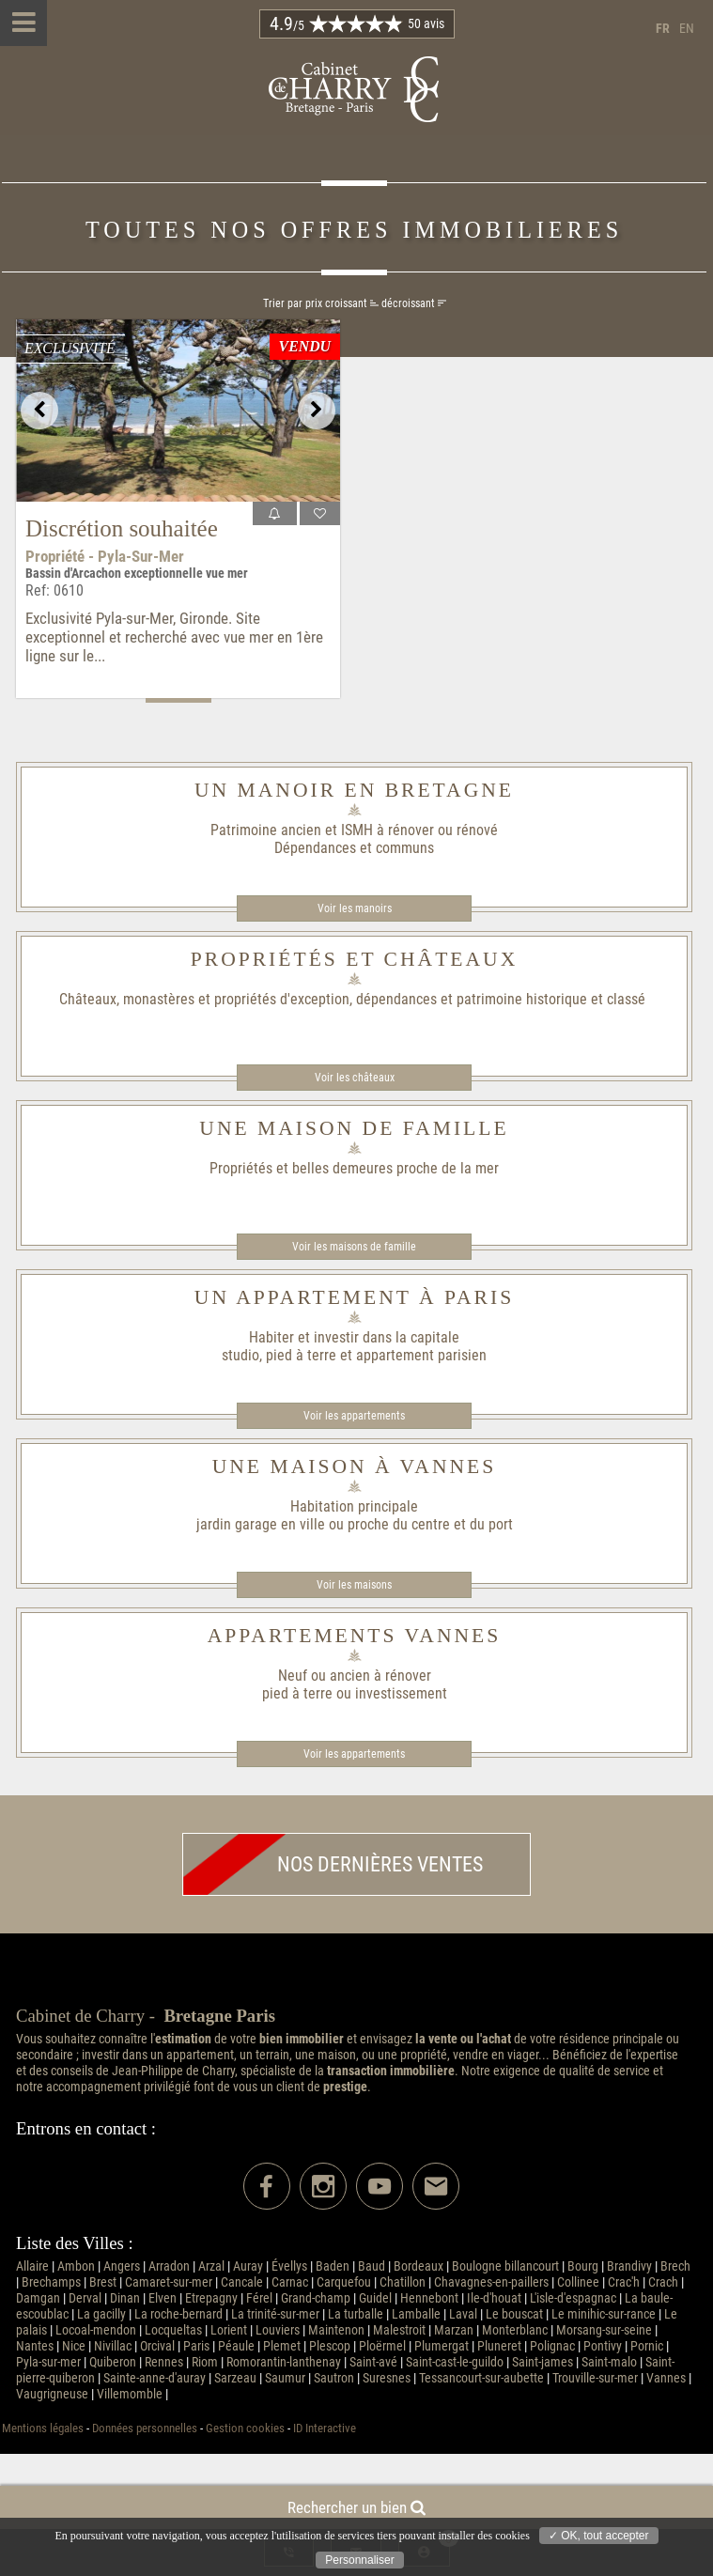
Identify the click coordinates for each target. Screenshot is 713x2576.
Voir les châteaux (355, 1077)
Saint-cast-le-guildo (455, 2362)
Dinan (125, 2298)
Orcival (157, 2346)
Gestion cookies (245, 2428)
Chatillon (403, 2282)
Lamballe (416, 2314)
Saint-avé (373, 2362)
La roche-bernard (178, 2314)
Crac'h (624, 2282)
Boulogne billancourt (505, 2266)
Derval (85, 2298)
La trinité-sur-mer (275, 2314)
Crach (663, 2282)
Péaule (236, 2346)
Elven (162, 2298)
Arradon (169, 2266)
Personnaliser (359, 2560)
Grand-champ (315, 2298)
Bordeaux (418, 2266)
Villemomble (130, 2394)
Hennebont (429, 2298)
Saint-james (542, 2362)
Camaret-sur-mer (168, 2282)
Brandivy (629, 2266)
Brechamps (51, 2282)
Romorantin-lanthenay (283, 2362)
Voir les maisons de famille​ (354, 1246)
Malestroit (399, 2330)
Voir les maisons (354, 1584)
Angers (121, 2266)
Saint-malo (609, 2362)
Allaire (32, 2266)
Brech (675, 2266)
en (686, 29)
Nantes (35, 2346)
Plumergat (441, 2346)
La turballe (355, 2314)
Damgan (38, 2298)
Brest (102, 2282)
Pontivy (602, 2346)
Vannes (666, 2378)
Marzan (453, 2330)
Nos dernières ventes (333, 1864)
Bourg (582, 2266)
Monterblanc (515, 2330)
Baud (371, 2266)
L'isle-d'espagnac (573, 2298)
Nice (73, 2346)
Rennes (164, 2362)
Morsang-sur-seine (604, 2330)
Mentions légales (43, 2428)
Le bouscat (514, 2314)
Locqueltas (173, 2330)
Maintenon (336, 2330)
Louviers (278, 2330)
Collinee (578, 2282)
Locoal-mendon (95, 2330)
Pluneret (499, 2346)
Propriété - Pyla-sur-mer (104, 556)
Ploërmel (382, 2346)
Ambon (76, 2266)
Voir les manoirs (355, 908)
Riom (205, 2362)
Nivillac (113, 2346)
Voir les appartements (354, 1415)
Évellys (289, 2266)
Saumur (285, 2378)
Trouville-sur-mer (595, 2378)
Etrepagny (211, 2298)
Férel (259, 2298)
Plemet (282, 2346)
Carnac (289, 2282)
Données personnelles (144, 2428)
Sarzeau (235, 2378)
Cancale (242, 2282)
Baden (332, 2266)
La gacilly (101, 2314)
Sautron (334, 2378)
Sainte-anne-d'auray (154, 2378)
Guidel (375, 2298)
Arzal (211, 2266)
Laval (463, 2314)
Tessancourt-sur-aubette (481, 2378)
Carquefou (344, 2282)
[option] (178, 410)
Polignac (552, 2346)
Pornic (646, 2346)
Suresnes (387, 2378)
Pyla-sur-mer (48, 2362)
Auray (248, 2266)
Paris (196, 2346)
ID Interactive (324, 2428)
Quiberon (112, 2362)
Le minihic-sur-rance (603, 2314)
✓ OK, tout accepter (599, 2535)
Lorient (228, 2330)
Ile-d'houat (494, 2298)
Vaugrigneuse (52, 2394)
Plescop (329, 2346)
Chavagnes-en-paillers (491, 2282)
